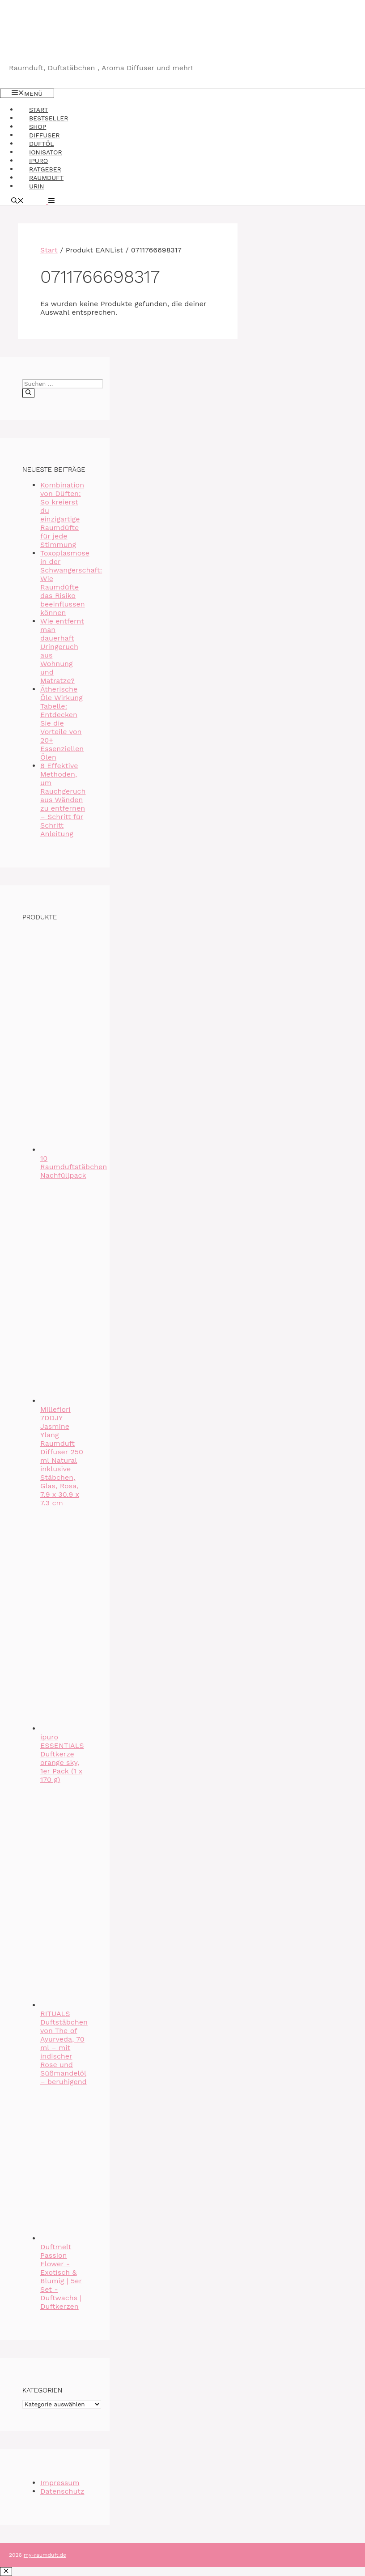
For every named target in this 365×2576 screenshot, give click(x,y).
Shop (37, 126)
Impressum (59, 2482)
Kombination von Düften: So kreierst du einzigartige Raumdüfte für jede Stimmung (62, 515)
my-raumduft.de (45, 2555)
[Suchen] (28, 393)
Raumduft (46, 177)
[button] (50, 201)
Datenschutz (62, 2491)
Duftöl (41, 143)
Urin (36, 186)
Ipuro (38, 160)
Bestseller (48, 118)
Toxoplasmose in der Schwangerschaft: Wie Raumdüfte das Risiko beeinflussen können (71, 583)
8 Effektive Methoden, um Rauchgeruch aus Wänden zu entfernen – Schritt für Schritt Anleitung (62, 799)
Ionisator (45, 152)
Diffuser (44, 135)
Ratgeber (45, 169)
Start (38, 109)
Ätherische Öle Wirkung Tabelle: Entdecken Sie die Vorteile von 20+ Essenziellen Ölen (62, 723)
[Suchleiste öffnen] (17, 201)
